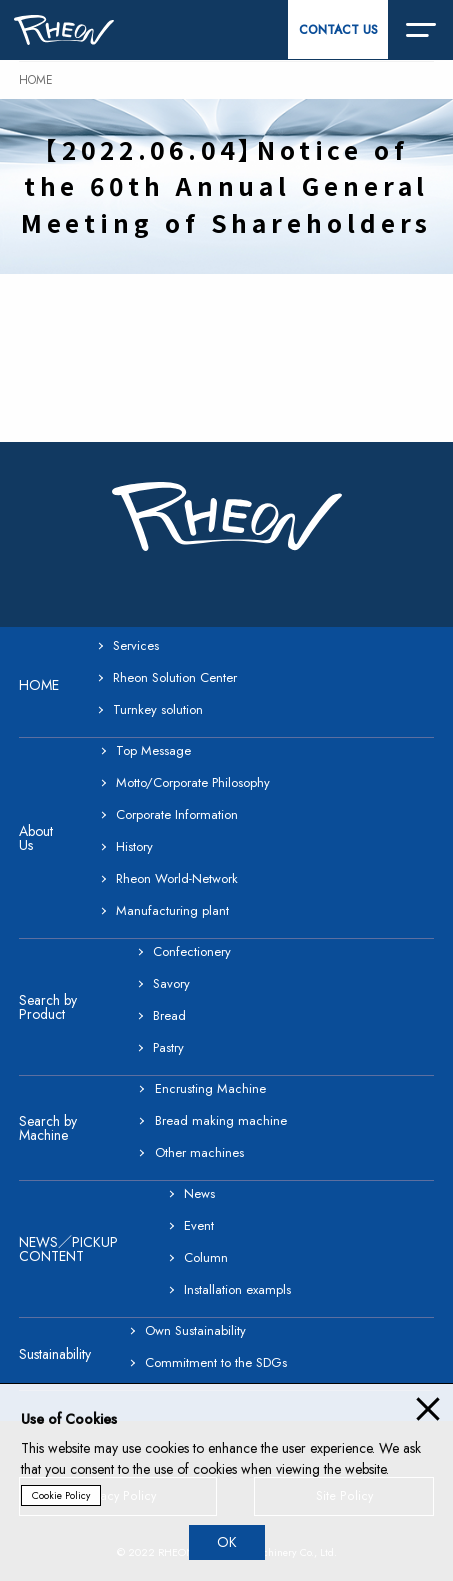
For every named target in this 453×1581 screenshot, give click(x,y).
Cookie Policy (61, 1495)
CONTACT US (338, 30)
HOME (36, 80)
